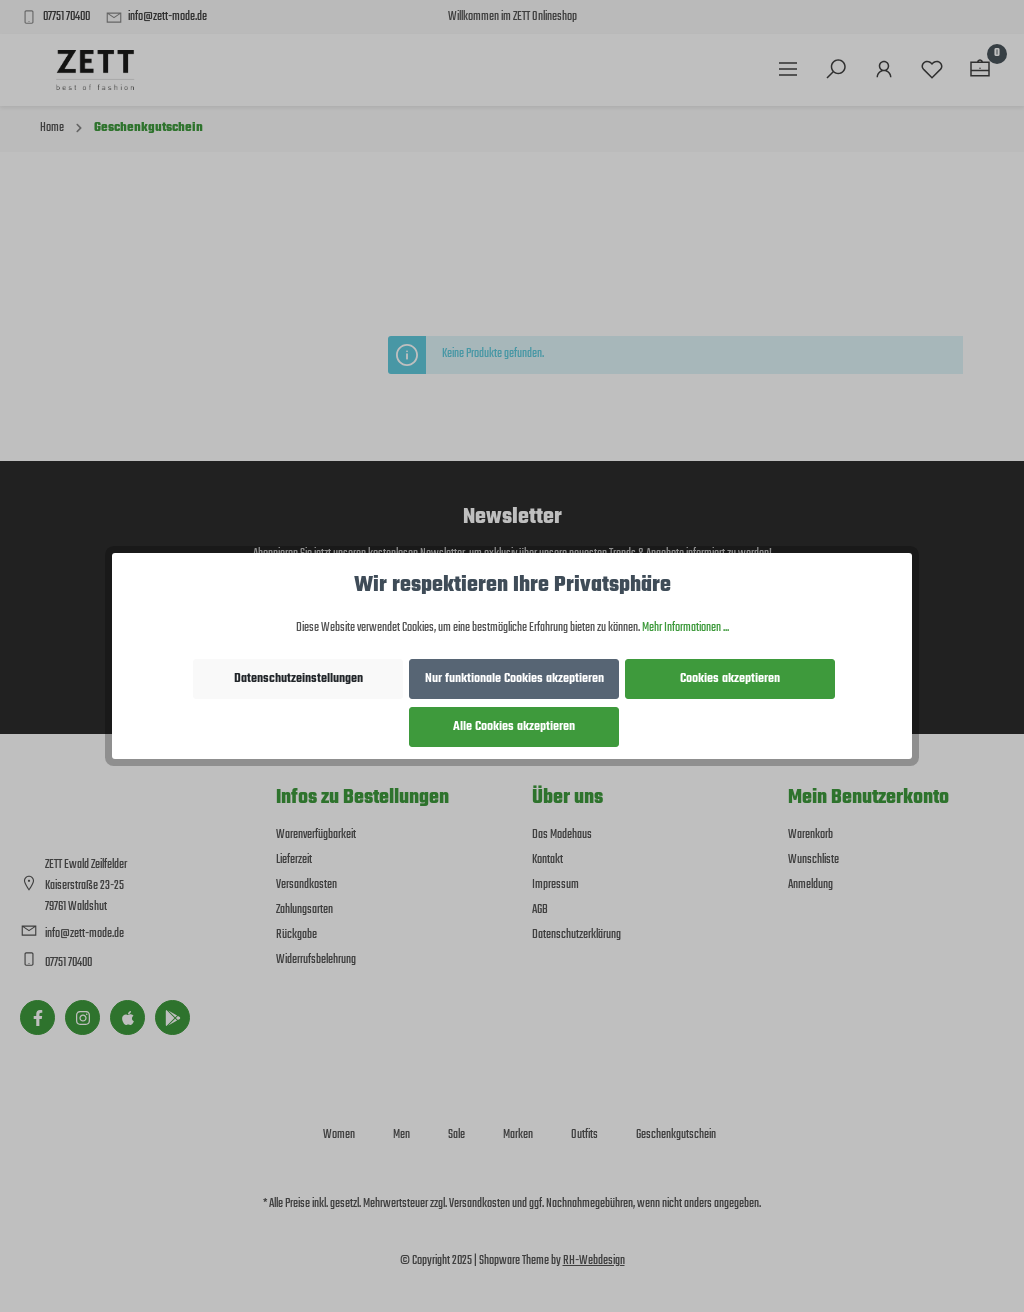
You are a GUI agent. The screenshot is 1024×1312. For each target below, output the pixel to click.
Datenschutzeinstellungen (298, 679)
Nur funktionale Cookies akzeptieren (514, 679)
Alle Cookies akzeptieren (514, 727)
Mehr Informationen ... (685, 628)
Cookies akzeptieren (730, 679)
